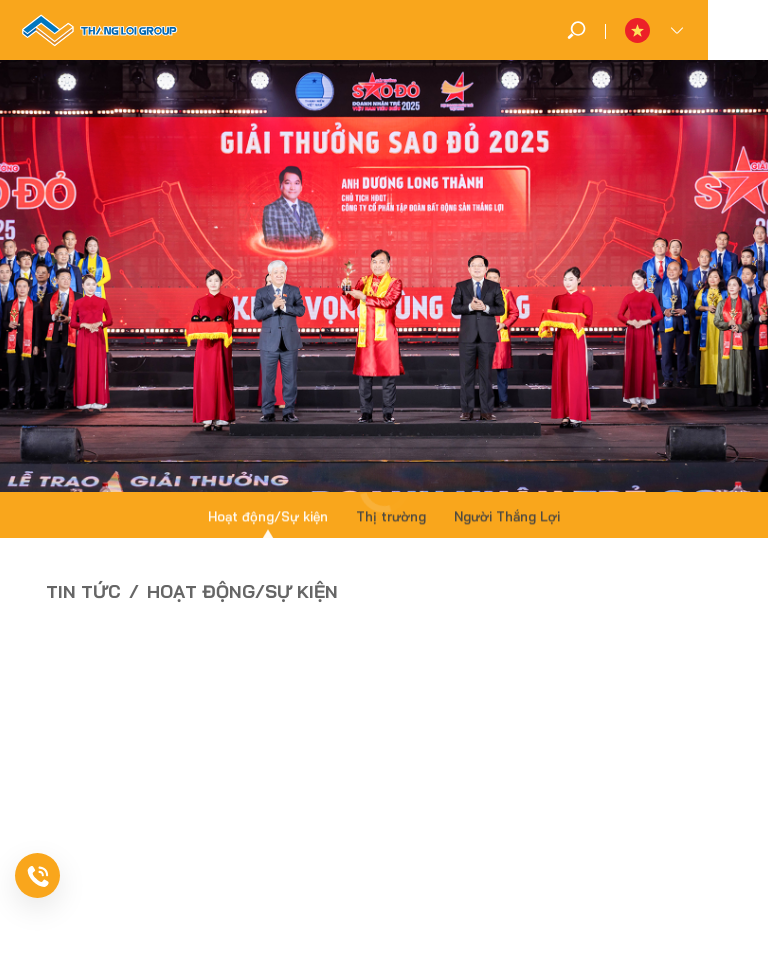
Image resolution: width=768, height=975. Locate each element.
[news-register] (66, 875)
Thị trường (391, 518)
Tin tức (83, 591)
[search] (576, 29)
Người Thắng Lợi (507, 518)
